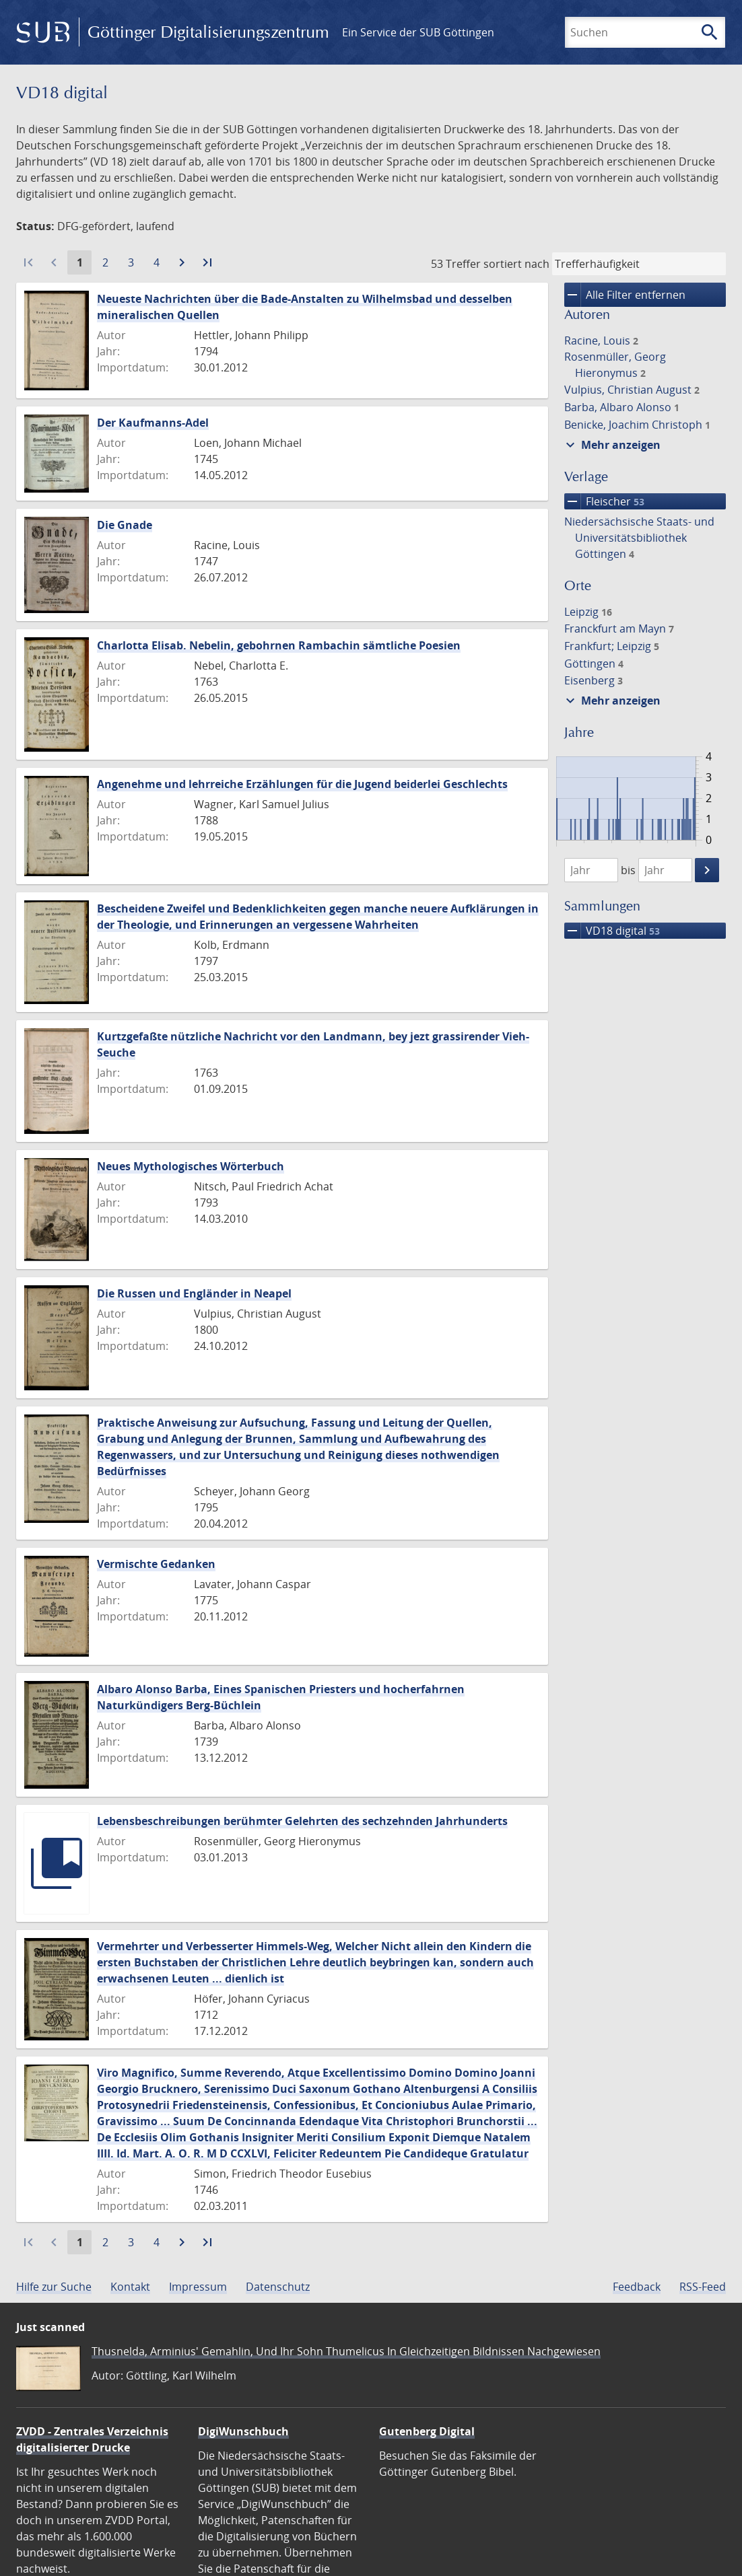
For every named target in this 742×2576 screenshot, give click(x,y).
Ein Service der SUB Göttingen (418, 32)
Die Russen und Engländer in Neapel (194, 1293)
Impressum (198, 2286)
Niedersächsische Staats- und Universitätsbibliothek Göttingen (639, 537)
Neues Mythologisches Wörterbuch (190, 1166)
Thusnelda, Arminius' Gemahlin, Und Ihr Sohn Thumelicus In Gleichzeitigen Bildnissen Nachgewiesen (346, 2351)
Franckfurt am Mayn (619, 628)
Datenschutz (278, 2286)
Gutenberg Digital (427, 2431)
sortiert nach (516, 263)
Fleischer (604, 501)
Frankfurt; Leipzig (611, 646)
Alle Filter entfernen (624, 295)
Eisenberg (593, 680)
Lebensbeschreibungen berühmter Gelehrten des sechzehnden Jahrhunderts (302, 1821)
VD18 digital (612, 931)
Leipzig (588, 611)
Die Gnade (124, 524)
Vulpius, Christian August (632, 389)
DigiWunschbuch (243, 2431)
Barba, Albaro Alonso (621, 407)
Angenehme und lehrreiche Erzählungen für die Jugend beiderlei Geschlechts (302, 784)
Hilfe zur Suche (54, 2286)
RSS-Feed (702, 2286)
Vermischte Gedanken (156, 1564)
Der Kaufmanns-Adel (153, 422)
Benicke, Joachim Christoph (637, 424)
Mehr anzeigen (611, 445)
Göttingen (593, 663)
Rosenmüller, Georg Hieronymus (615, 364)
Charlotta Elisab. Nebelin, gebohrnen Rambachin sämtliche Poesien (279, 645)
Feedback (637, 2286)
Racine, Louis (601, 340)
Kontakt (130, 2286)
